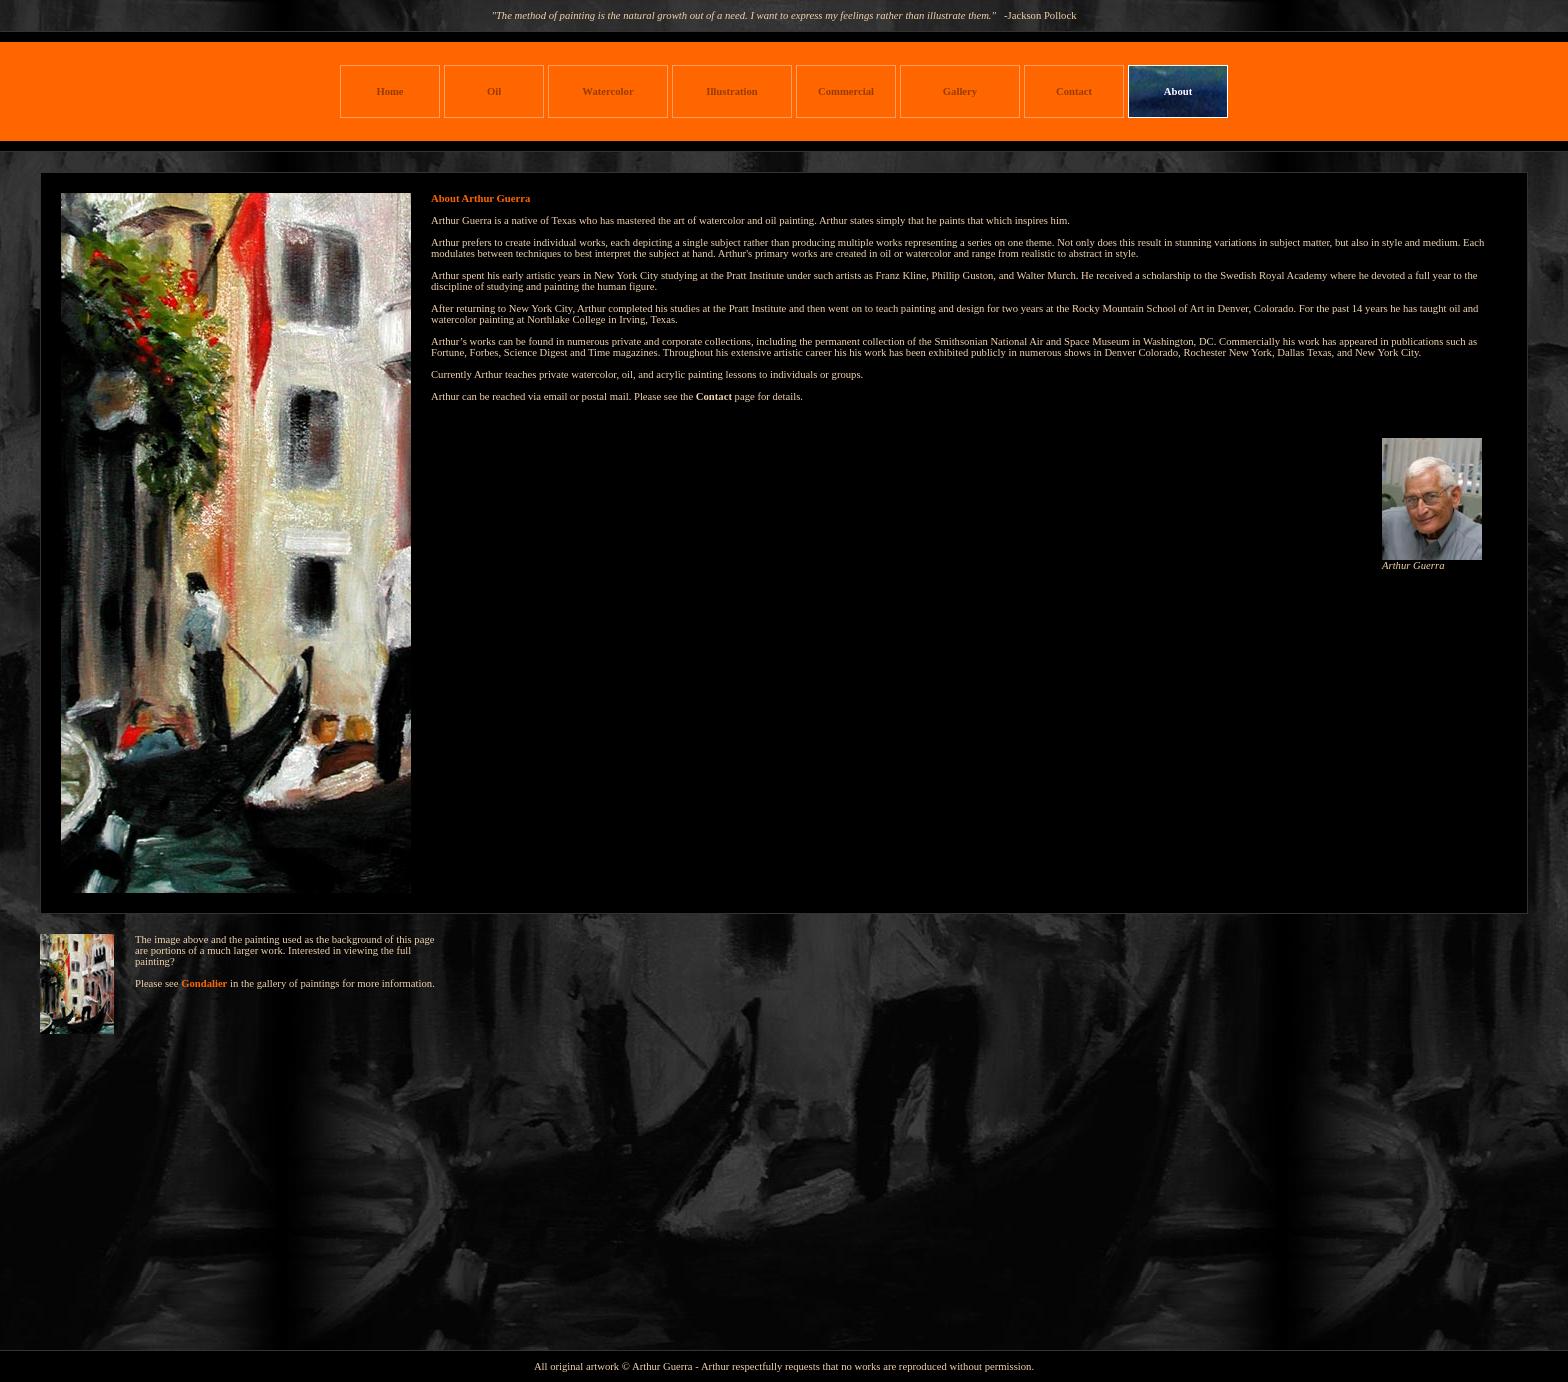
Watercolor (607, 91)
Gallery (960, 91)
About (1178, 91)
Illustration (732, 91)
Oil (494, 91)
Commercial (846, 91)
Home (389, 91)
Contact (1074, 91)
